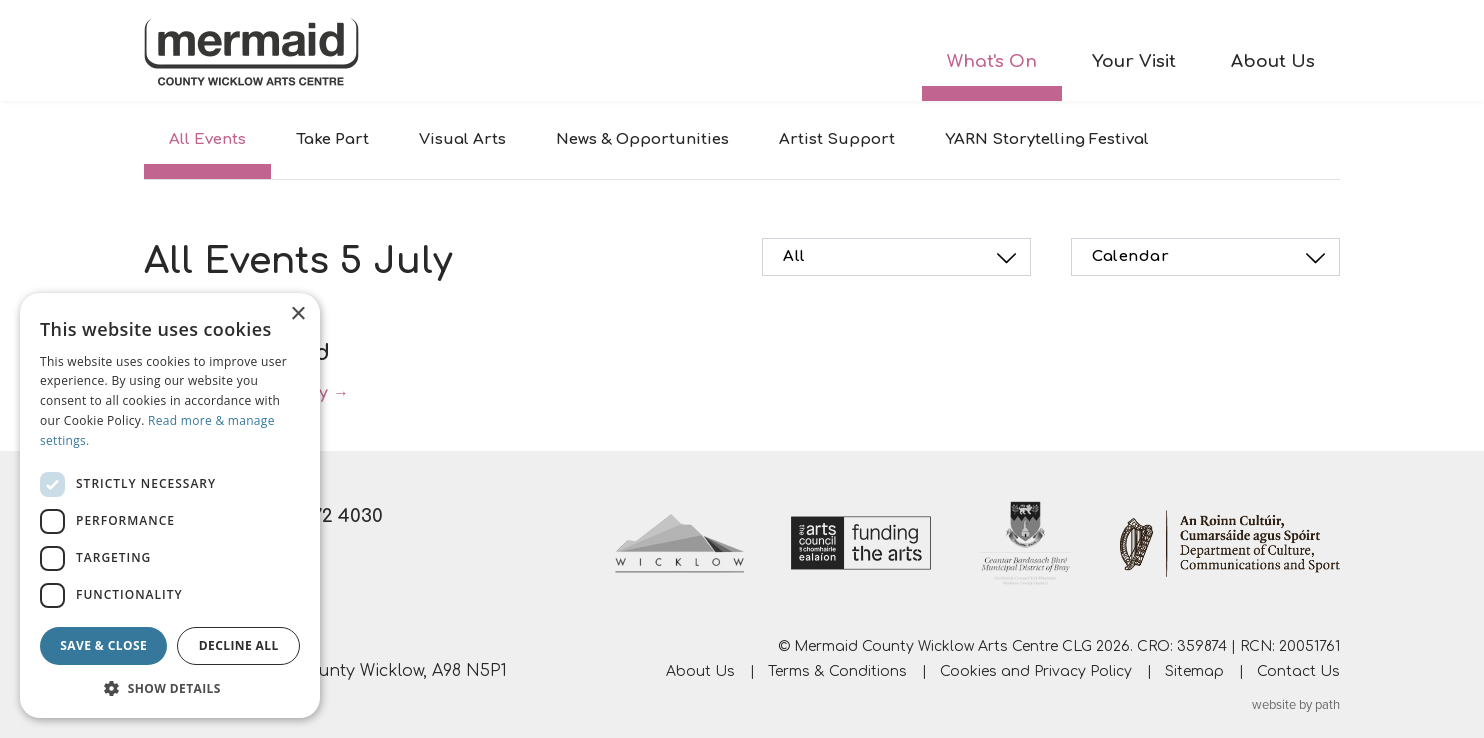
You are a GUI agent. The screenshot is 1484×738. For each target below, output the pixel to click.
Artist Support (837, 139)
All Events (207, 139)
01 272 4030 (331, 516)
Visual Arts (462, 139)
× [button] (297, 314)
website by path (1296, 705)
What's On (992, 61)
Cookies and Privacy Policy (1036, 671)
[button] (170, 688)
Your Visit (1134, 61)
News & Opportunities (642, 139)
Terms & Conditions (837, 671)
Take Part (332, 139)
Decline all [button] (239, 645)
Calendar (1211, 258)
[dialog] (170, 505)
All (902, 258)
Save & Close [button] (103, 645)
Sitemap (1194, 671)
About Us (1273, 61)
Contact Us (1298, 671)
